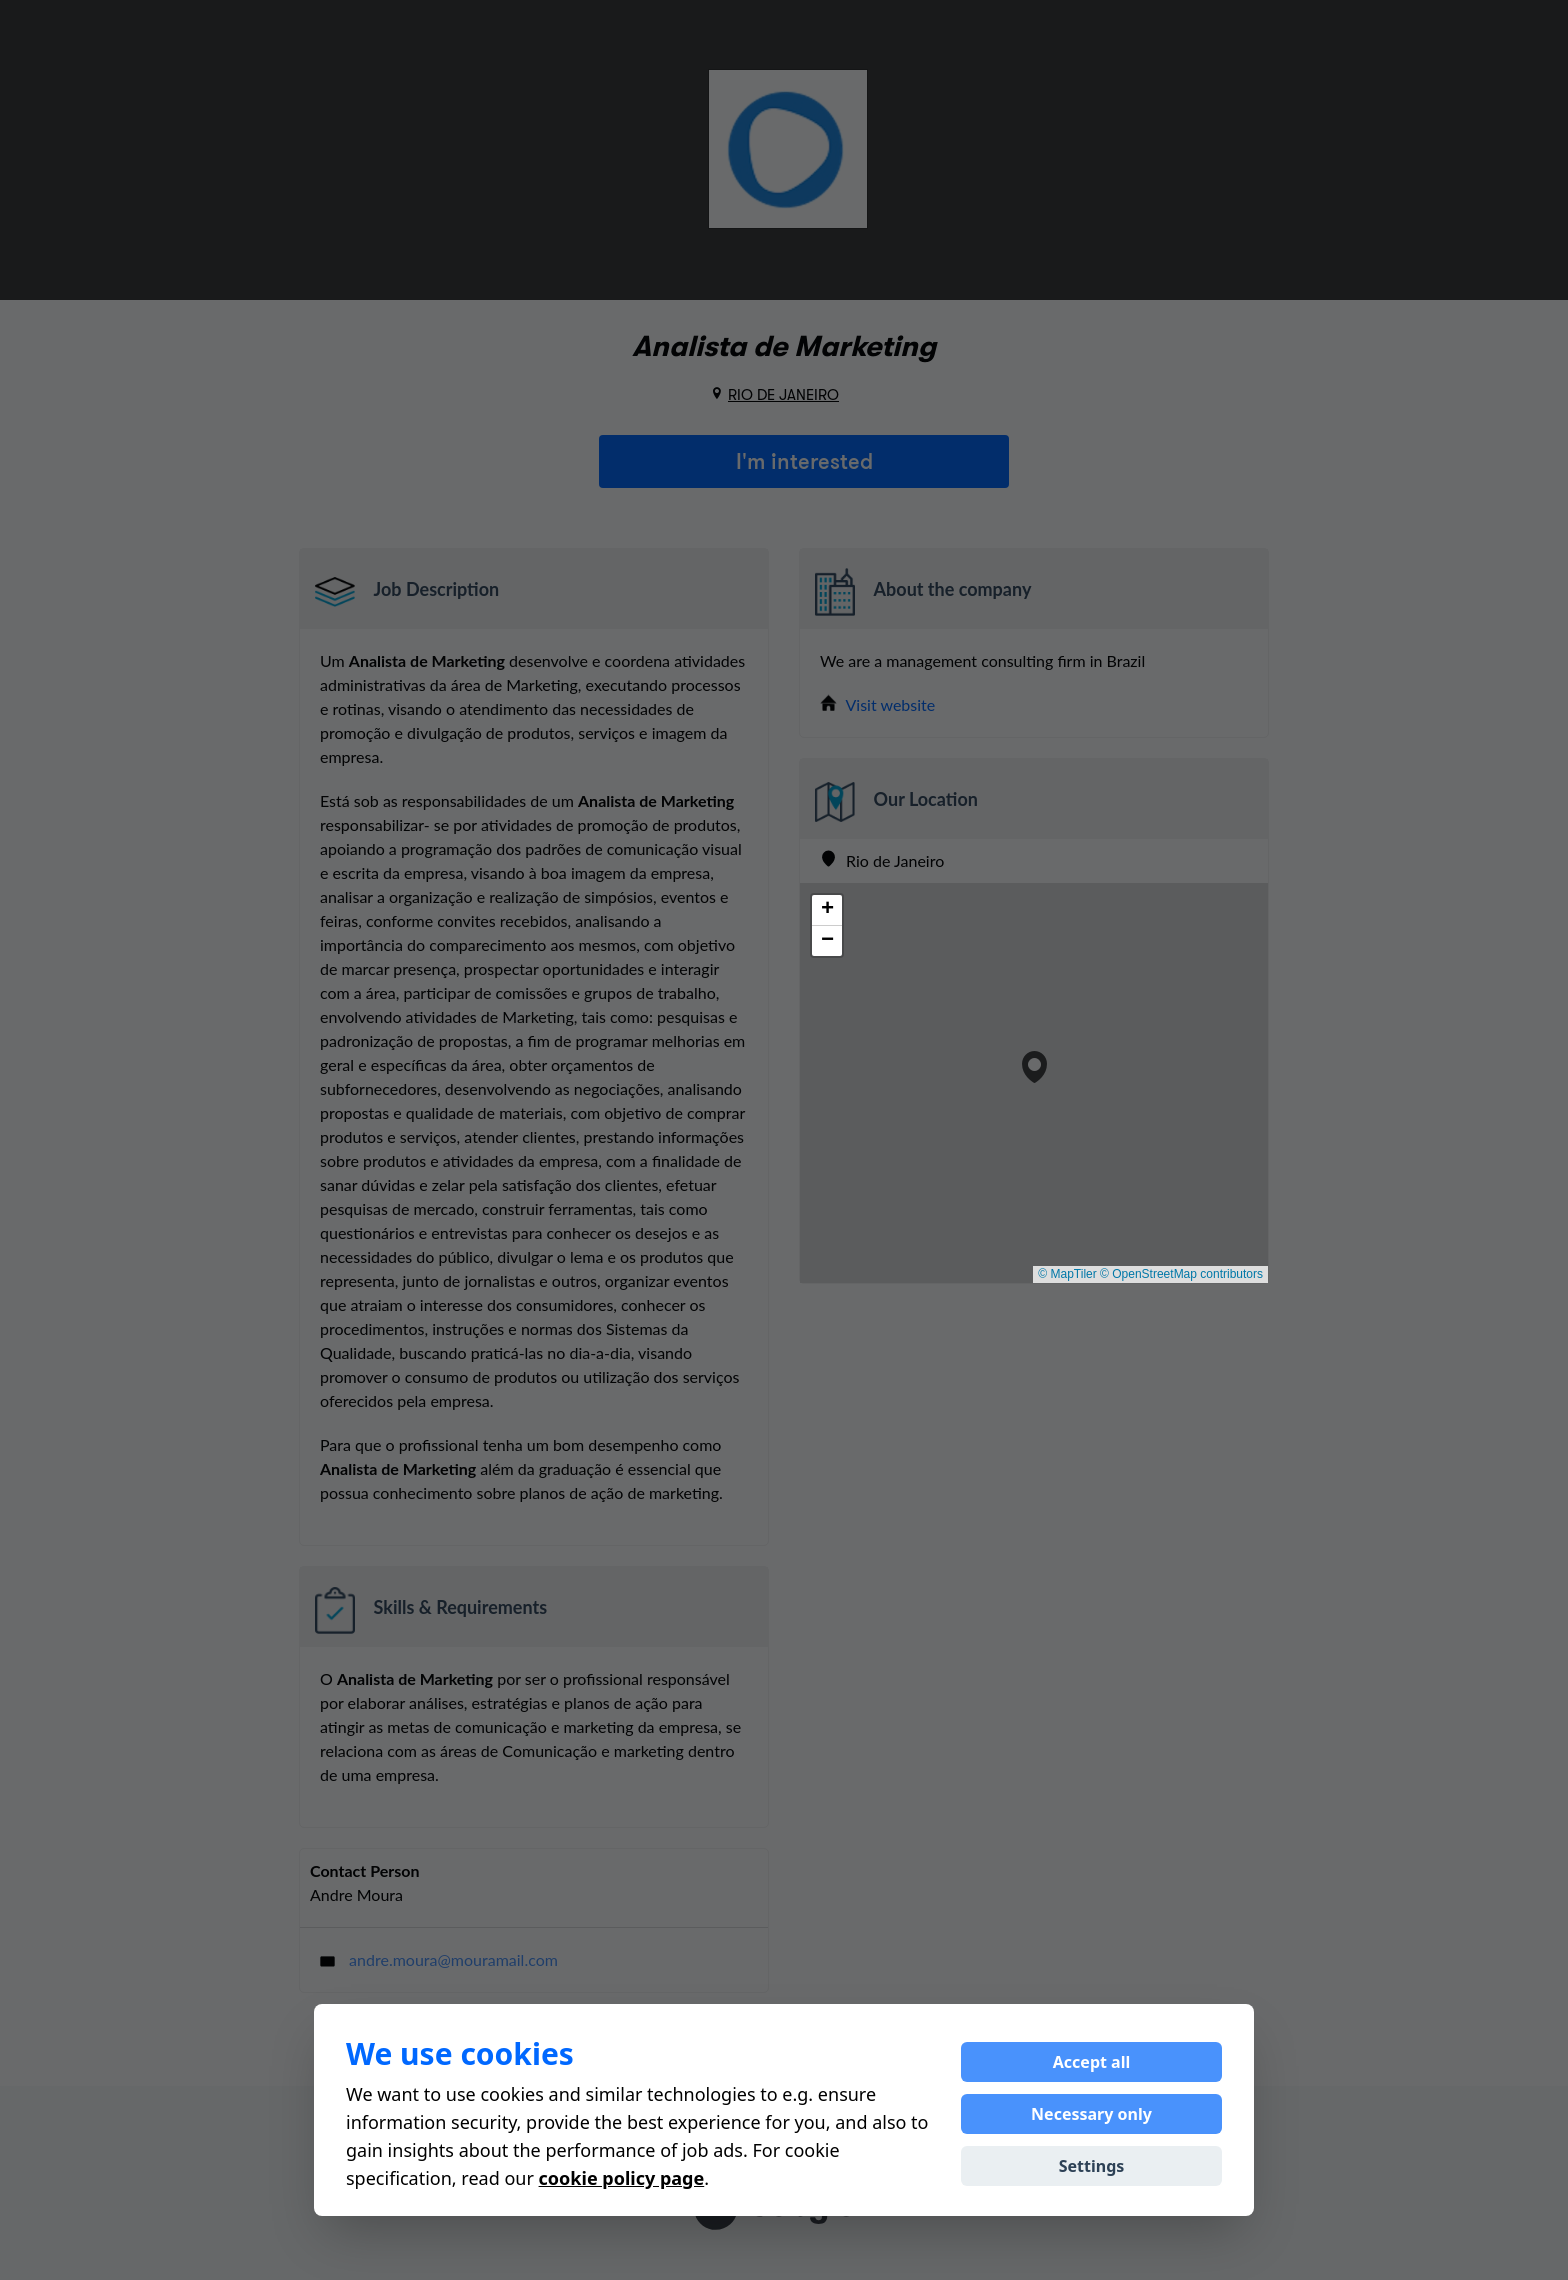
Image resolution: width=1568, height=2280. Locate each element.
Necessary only (1091, 2114)
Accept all (1091, 2062)
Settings (1092, 2166)
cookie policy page (622, 2178)
